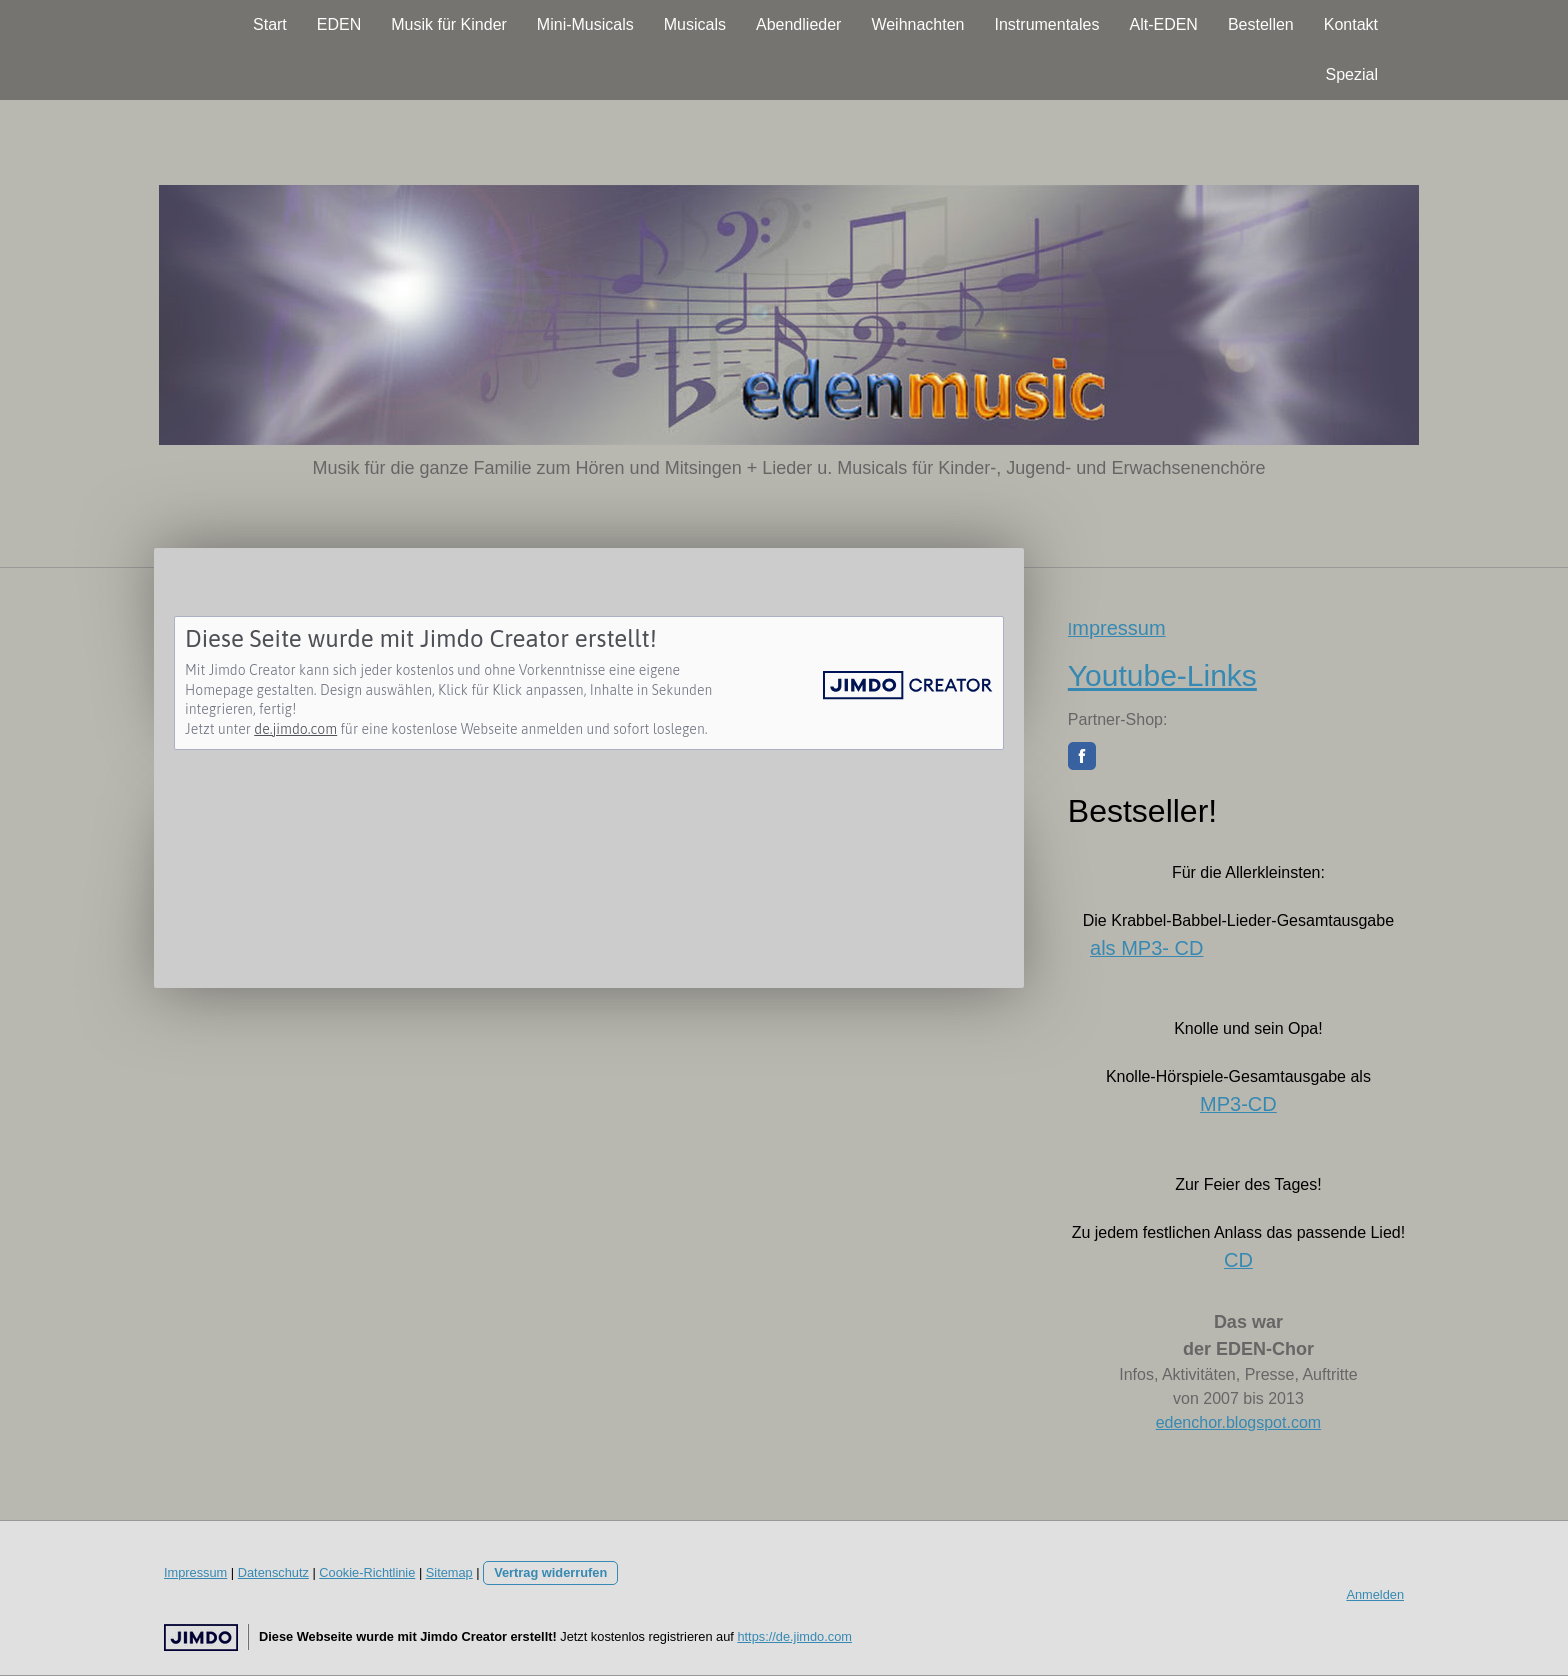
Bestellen (1261, 24)
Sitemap (449, 1572)
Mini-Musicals (585, 24)
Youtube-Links (1162, 675)
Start (270, 24)
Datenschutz (273, 1572)
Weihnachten (917, 24)
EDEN (339, 24)
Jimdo (201, 1637)
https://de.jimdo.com (794, 1636)
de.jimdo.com (295, 729)
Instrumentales (1047, 24)
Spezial (1352, 74)
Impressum (195, 1572)
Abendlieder (798, 24)
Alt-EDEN (1163, 24)
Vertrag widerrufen (550, 1572)
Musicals (695, 24)
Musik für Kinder (449, 24)
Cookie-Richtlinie (367, 1572)
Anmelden (1375, 1594)
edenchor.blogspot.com (1238, 1422)
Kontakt (1351, 24)
